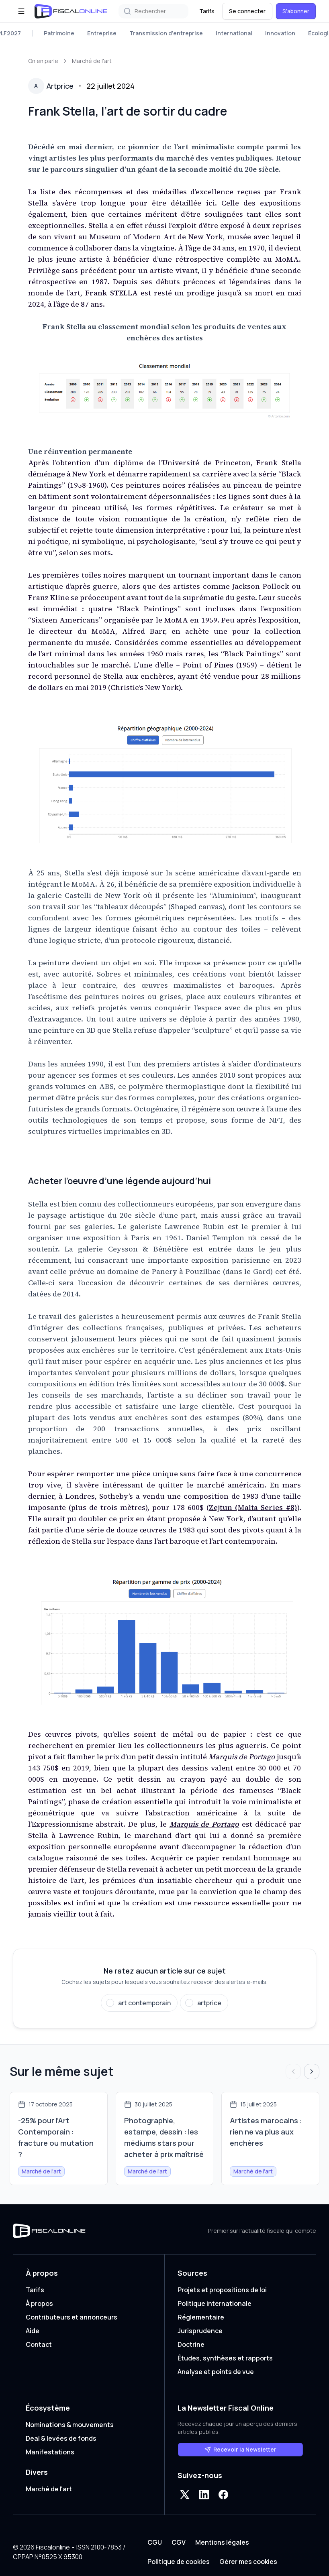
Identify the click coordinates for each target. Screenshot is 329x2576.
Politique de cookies (178, 2561)
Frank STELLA (111, 293)
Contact (39, 2344)
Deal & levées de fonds (61, 2438)
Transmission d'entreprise (166, 33)
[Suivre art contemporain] (139, 2003)
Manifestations (50, 2452)
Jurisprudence (200, 2330)
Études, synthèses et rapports (225, 2358)
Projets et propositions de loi (222, 2289)
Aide (32, 2330)
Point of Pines (208, 665)
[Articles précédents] (293, 2071)
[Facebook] (223, 2494)
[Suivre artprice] (204, 2003)
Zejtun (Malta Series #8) (253, 1507)
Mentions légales (222, 2542)
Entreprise (101, 33)
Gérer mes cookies (248, 2561)
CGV (179, 2542)
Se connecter (247, 11)
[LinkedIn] (204, 2494)
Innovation (280, 33)
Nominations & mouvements (70, 2424)
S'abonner (295, 11)
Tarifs (207, 11)
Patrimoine (59, 33)
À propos (39, 2303)
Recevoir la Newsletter (240, 2449)
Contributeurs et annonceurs (71, 2317)
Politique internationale (214, 2303)
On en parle (43, 61)
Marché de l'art (92, 61)
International (234, 33)
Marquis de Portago (204, 1824)
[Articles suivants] (311, 2071)
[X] (185, 2494)
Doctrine (191, 2344)
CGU (154, 2542)
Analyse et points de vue (216, 2371)
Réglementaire (201, 2317)
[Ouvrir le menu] (21, 11)
